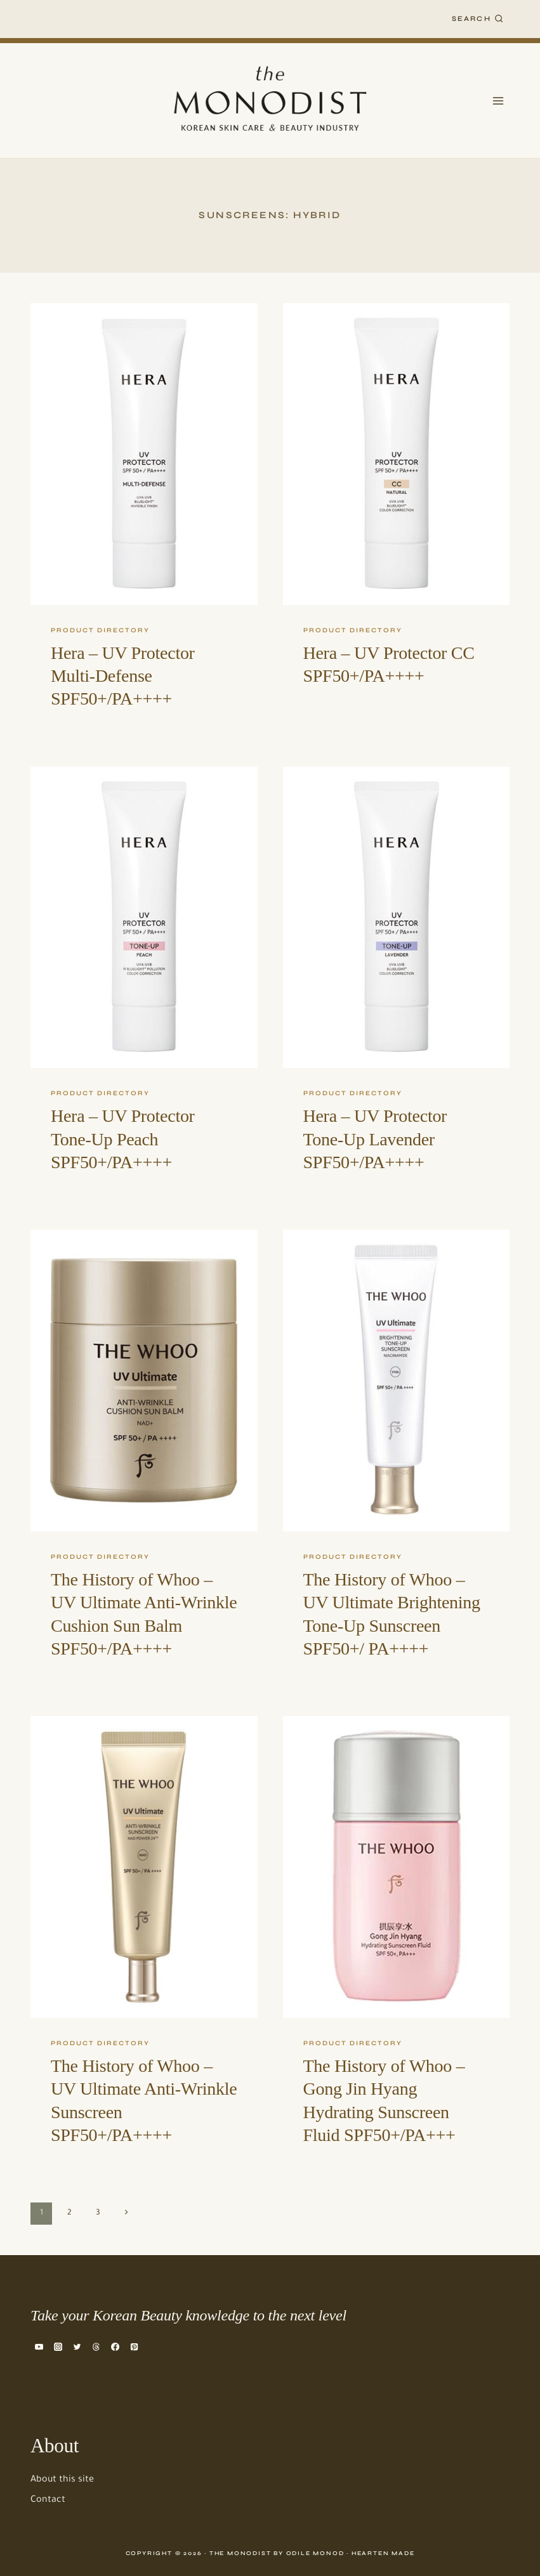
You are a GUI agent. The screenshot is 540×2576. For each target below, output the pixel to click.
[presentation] (144, 453)
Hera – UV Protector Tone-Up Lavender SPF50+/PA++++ (375, 1139)
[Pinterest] (134, 2346)
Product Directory (100, 630)
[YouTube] (38, 2346)
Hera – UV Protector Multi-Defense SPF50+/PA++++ (123, 676)
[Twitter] (77, 2346)
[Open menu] (498, 100)
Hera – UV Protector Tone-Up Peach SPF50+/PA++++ (123, 1139)
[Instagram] (57, 2346)
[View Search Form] (477, 19)
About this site (62, 2480)
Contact (47, 2500)
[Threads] (96, 2346)
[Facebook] (115, 2346)
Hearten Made (383, 2553)
